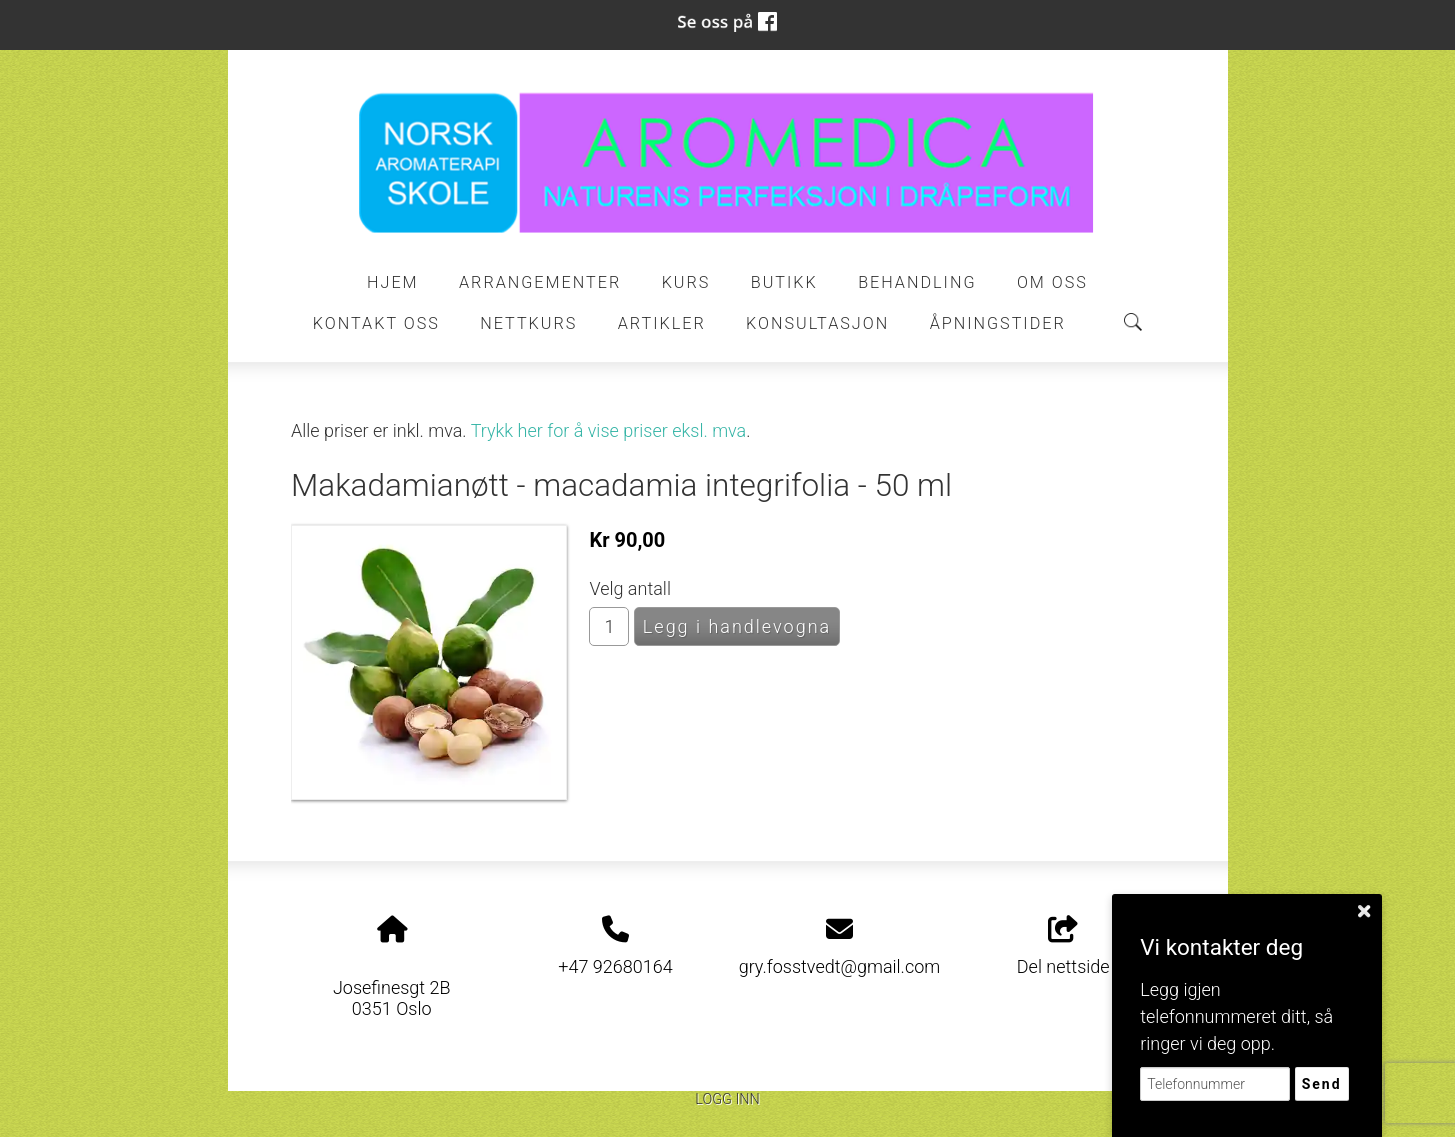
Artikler (662, 323)
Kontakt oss (376, 323)
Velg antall (630, 588)
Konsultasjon (817, 323)
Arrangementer (540, 282)
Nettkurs (528, 323)
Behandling (917, 282)
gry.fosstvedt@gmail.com (840, 966)
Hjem (393, 282)
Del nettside (1063, 947)
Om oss (1052, 282)
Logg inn (727, 1099)
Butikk (784, 282)
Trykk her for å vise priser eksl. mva (609, 430)
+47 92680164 (615, 966)
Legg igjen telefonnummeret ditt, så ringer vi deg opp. (1236, 1016)
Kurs (686, 282)
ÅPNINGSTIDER (998, 323)
